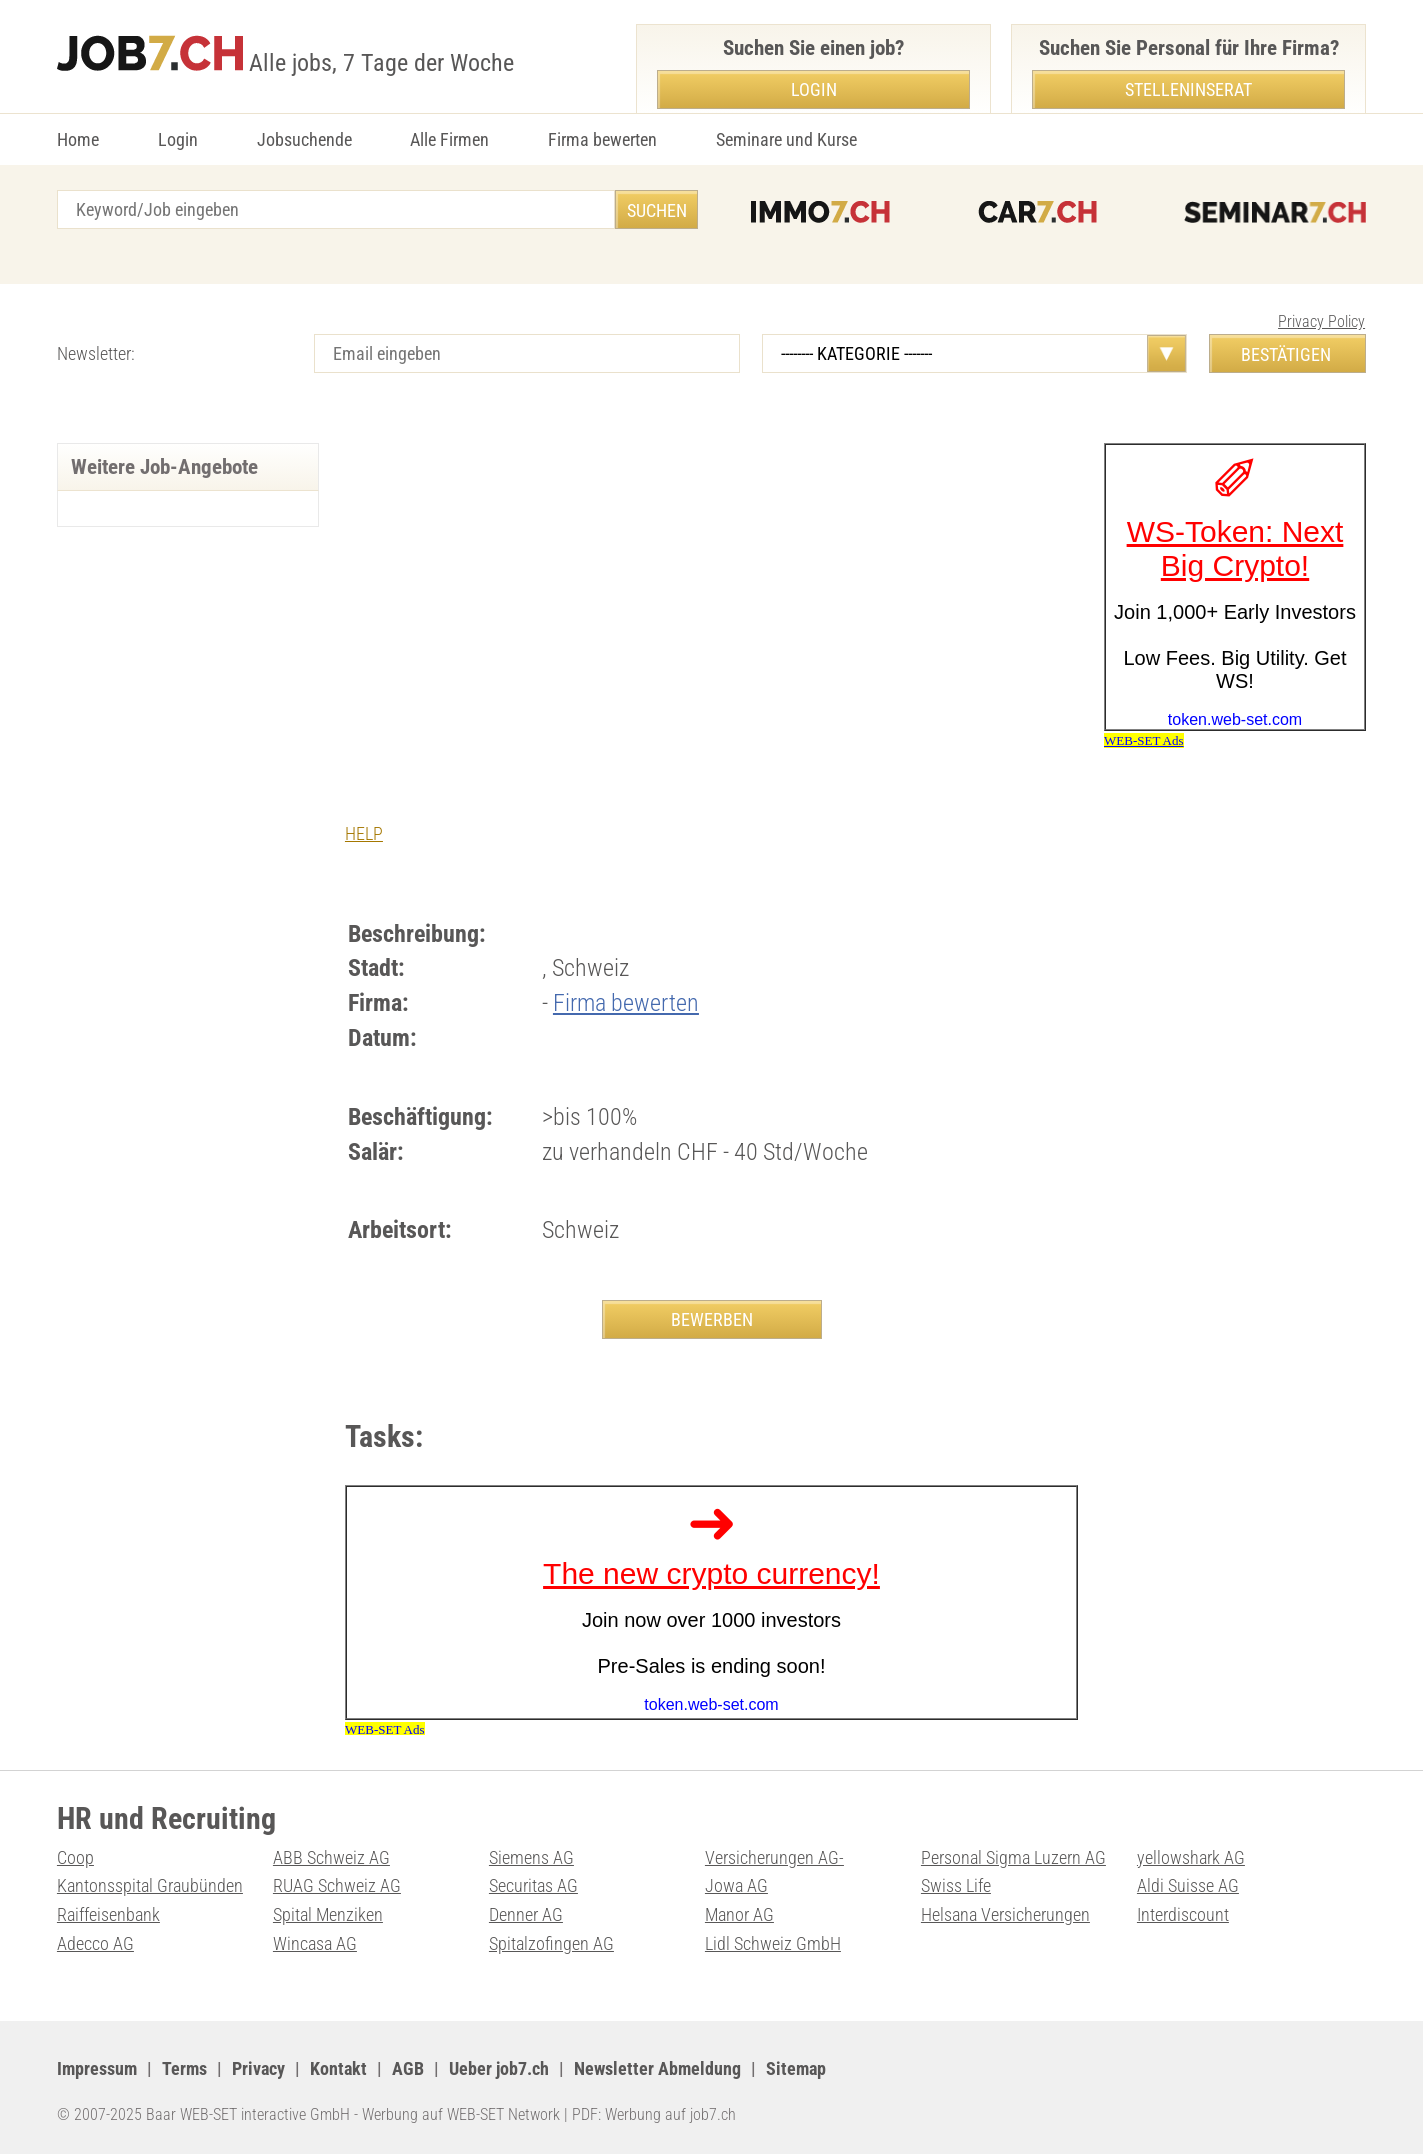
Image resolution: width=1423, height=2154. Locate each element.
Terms (184, 2068)
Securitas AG (533, 1885)
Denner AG (526, 1914)
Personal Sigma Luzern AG (1013, 1857)
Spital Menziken (328, 1914)
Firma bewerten (602, 139)
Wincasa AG (315, 1943)
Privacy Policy (1321, 321)
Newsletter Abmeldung (657, 2068)
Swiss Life (956, 1885)
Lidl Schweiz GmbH (773, 1943)
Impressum (97, 2068)
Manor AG (739, 1914)
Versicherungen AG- (774, 1857)
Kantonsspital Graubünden (150, 1885)
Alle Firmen (449, 139)
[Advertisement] (711, 593)
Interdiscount (1183, 1914)
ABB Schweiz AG (331, 1857)
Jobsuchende (304, 139)
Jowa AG (736, 1885)
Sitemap (796, 2068)
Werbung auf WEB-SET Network (461, 2114)
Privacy (258, 2068)
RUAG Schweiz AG (337, 1885)
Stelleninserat (1188, 89)
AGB (408, 2068)
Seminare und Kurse (786, 139)
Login (178, 139)
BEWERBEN (712, 1319)
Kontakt (338, 2068)
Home (78, 139)
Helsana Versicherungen (1005, 1914)
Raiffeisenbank (108, 1914)
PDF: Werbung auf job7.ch (654, 2114)
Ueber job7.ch (499, 2068)
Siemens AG (531, 1857)
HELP (364, 833)
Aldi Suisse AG (1188, 1885)
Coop (75, 1857)
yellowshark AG (1191, 1857)
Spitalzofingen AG (551, 1943)
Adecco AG (95, 1943)
